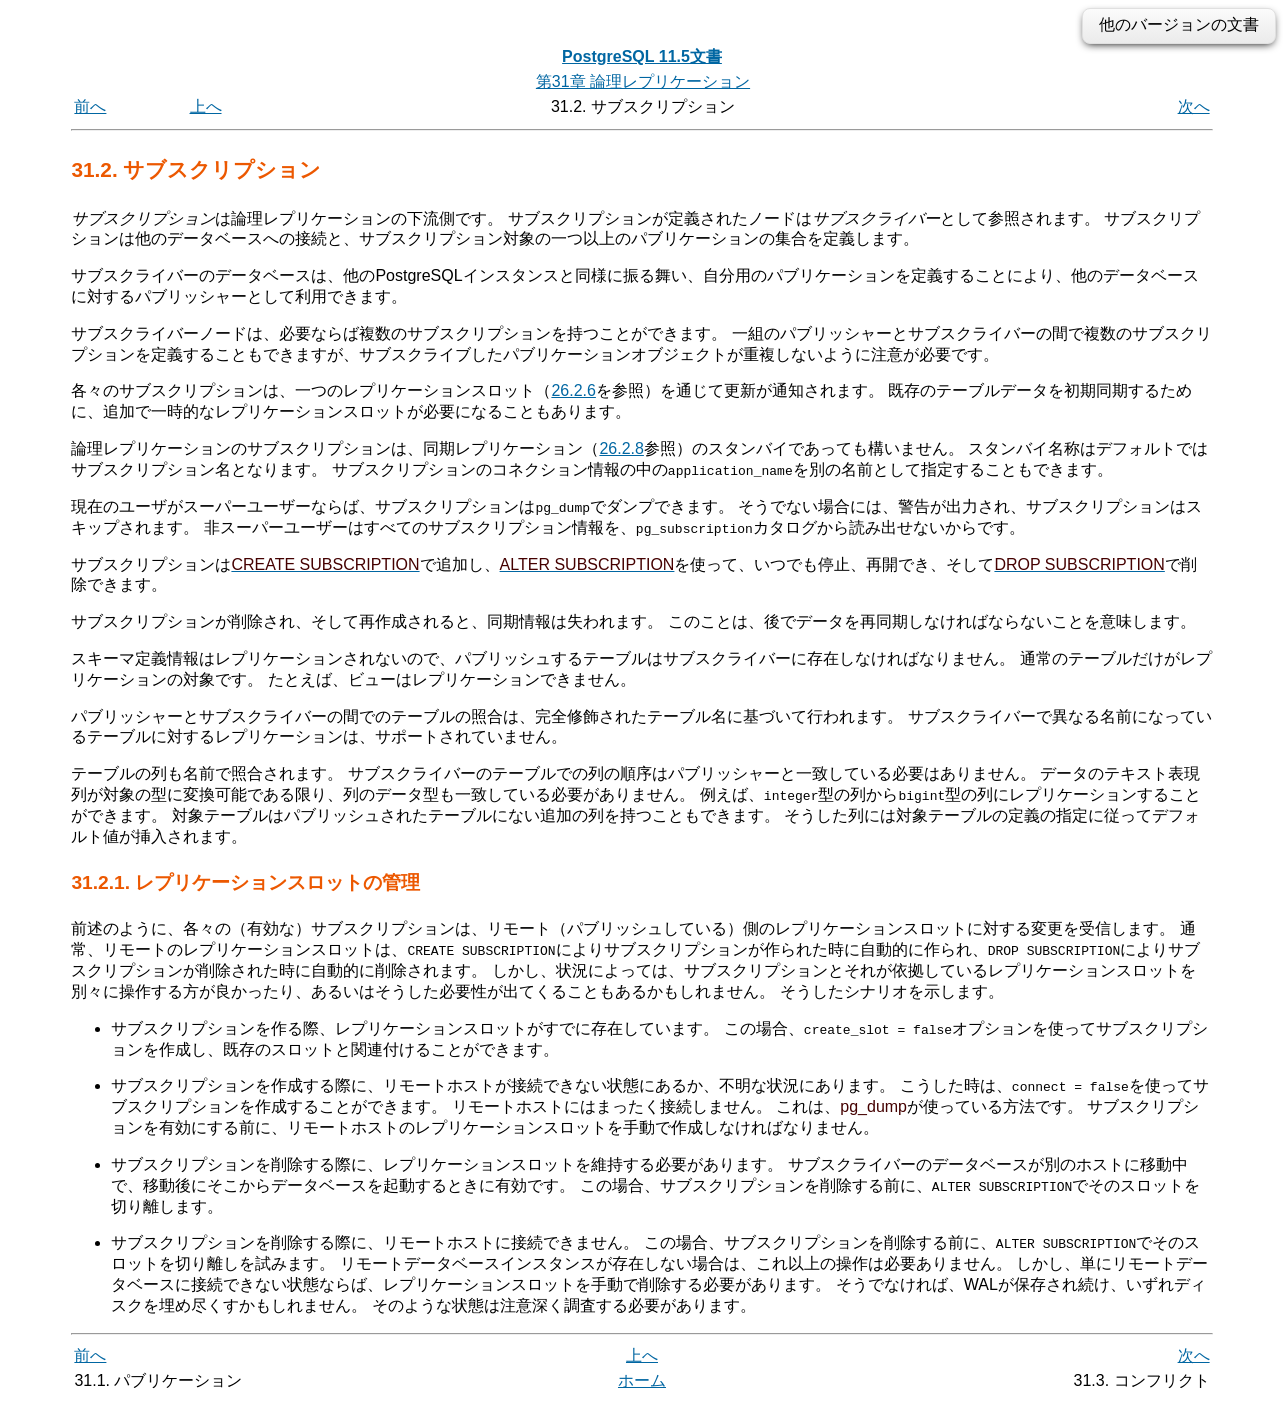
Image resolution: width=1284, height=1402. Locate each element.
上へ (206, 106)
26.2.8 (621, 448)
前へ (90, 106)
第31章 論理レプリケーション (643, 81)
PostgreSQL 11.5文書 (642, 56)
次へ (1194, 106)
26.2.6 (573, 390)
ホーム (642, 1379)
